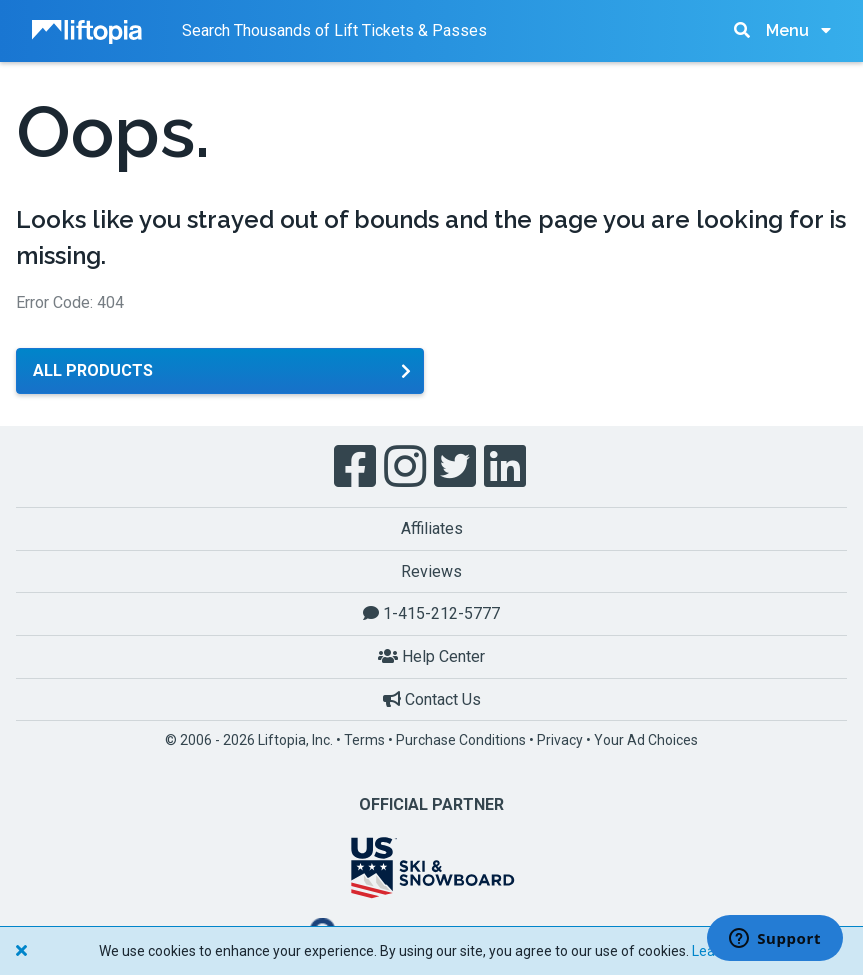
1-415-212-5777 (431, 613)
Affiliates (432, 528)
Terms (364, 740)
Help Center (431, 656)
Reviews (431, 571)
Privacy (560, 740)
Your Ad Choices (646, 740)
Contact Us (432, 699)
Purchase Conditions (461, 740)
